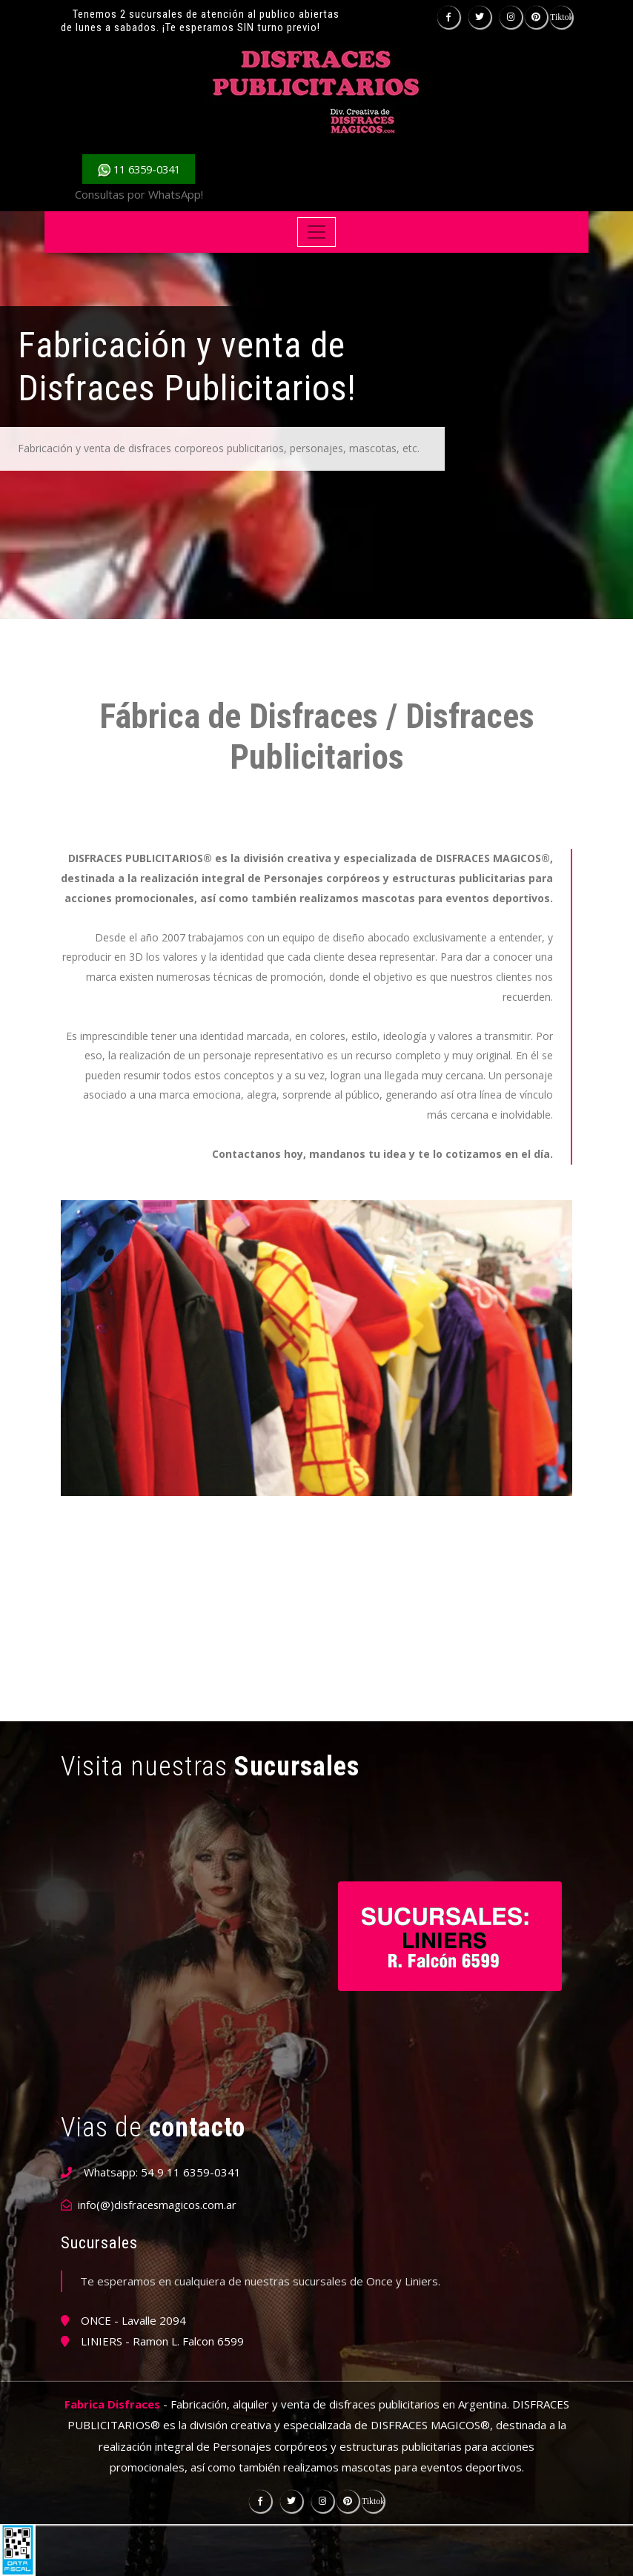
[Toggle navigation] (317, 232)
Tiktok (561, 16)
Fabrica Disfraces (112, 2404)
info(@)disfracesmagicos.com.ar (158, 2204)
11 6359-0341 (138, 169)
